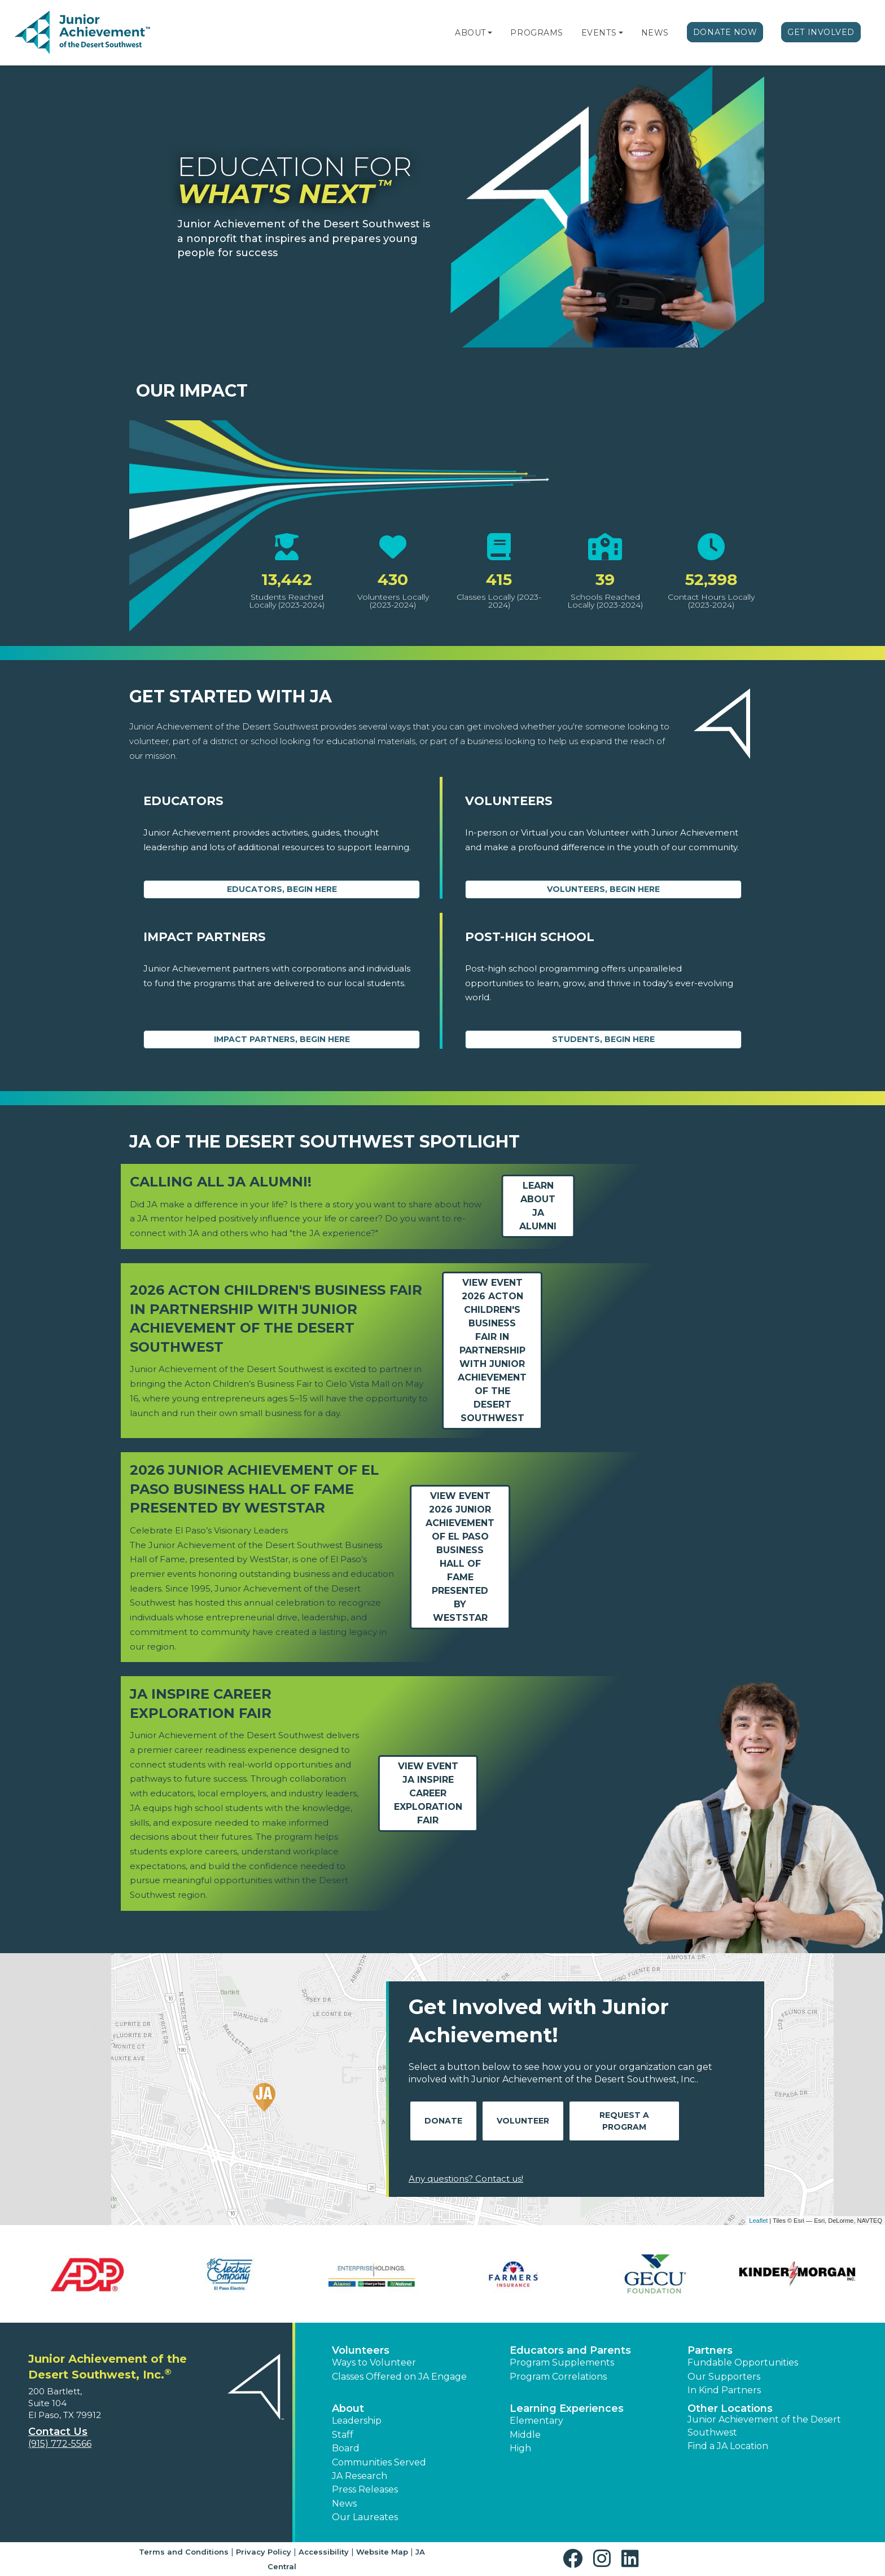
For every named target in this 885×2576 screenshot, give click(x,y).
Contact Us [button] (57, 2431)
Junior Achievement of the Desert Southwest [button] (764, 2425)
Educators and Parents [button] (570, 2350)
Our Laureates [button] (365, 2517)
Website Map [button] (382, 2551)
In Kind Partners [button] (724, 2390)
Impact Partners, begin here (282, 1039)
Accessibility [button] (324, 2551)
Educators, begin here (282, 889)
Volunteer (523, 2121)
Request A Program (624, 2121)
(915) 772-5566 (59, 2443)
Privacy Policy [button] (263, 2551)
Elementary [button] (536, 2420)
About (470, 33)
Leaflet (758, 2220)
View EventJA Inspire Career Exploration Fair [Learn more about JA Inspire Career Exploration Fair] (428, 1793)
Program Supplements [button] (562, 2362)
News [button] (344, 2503)
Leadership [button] (357, 2420)
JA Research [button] (359, 2476)
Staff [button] (342, 2434)
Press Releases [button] (365, 2489)
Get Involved (821, 32)
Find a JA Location (727, 2446)
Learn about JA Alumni (538, 1206)
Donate (443, 2121)
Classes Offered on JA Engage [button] (399, 2376)
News (655, 33)
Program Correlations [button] (558, 2376)
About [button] (348, 2408)
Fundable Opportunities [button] (742, 2362)
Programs (536, 33)
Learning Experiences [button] (567, 2408)
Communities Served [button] (379, 2462)
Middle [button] (525, 2434)
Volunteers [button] (360, 2350)
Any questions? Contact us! (466, 2178)
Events (598, 33)
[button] (490, 33)
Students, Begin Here (603, 1039)
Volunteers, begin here (603, 889)
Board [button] (346, 2448)
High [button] (520, 2448)
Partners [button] (710, 2350)
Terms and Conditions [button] (184, 2551)
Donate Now (725, 32)
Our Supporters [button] (723, 2376)
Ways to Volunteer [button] (374, 2362)
